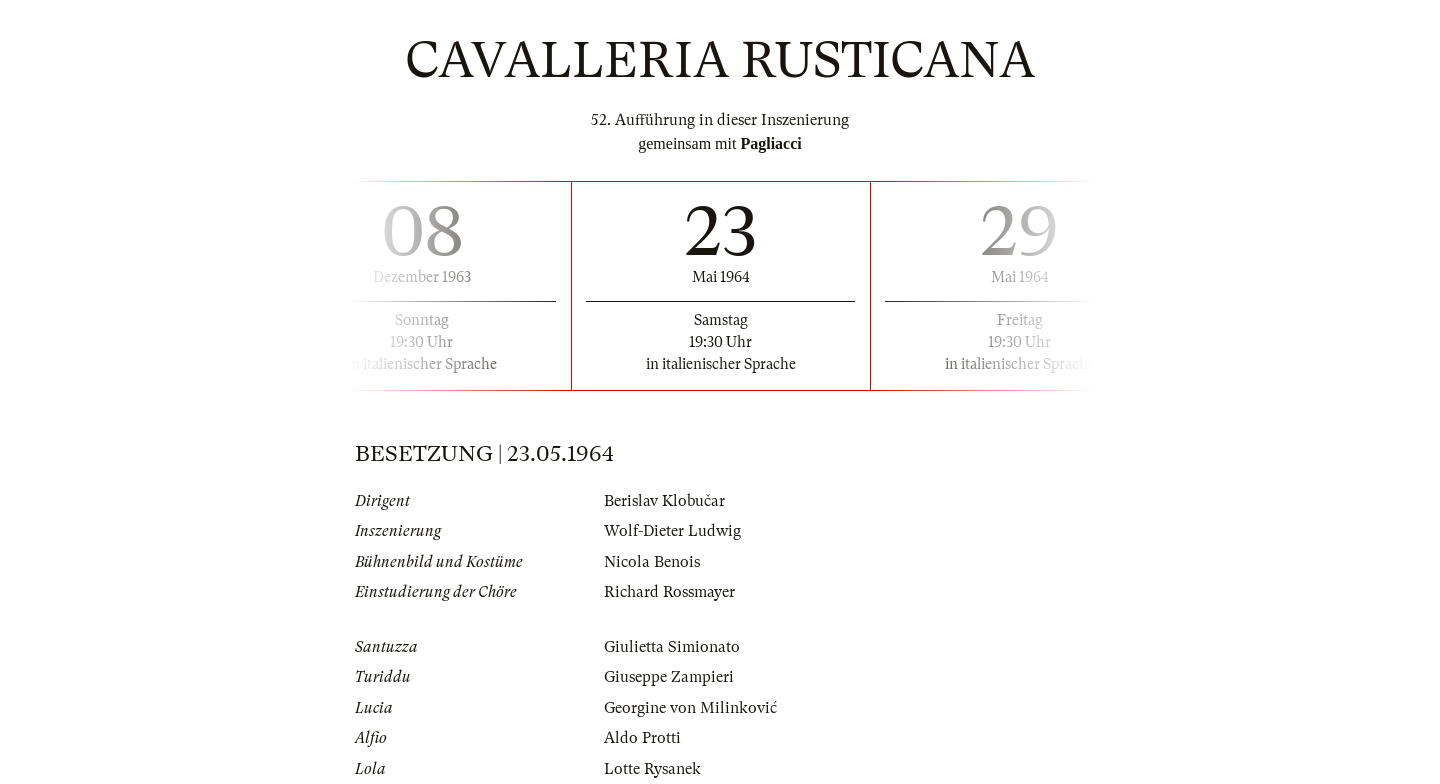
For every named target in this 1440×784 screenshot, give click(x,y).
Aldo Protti (642, 738)
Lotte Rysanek (652, 769)
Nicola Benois (652, 562)
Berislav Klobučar (664, 501)
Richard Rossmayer (669, 592)
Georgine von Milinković (690, 708)
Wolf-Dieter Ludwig (672, 531)
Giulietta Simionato (672, 647)
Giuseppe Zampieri (669, 677)
